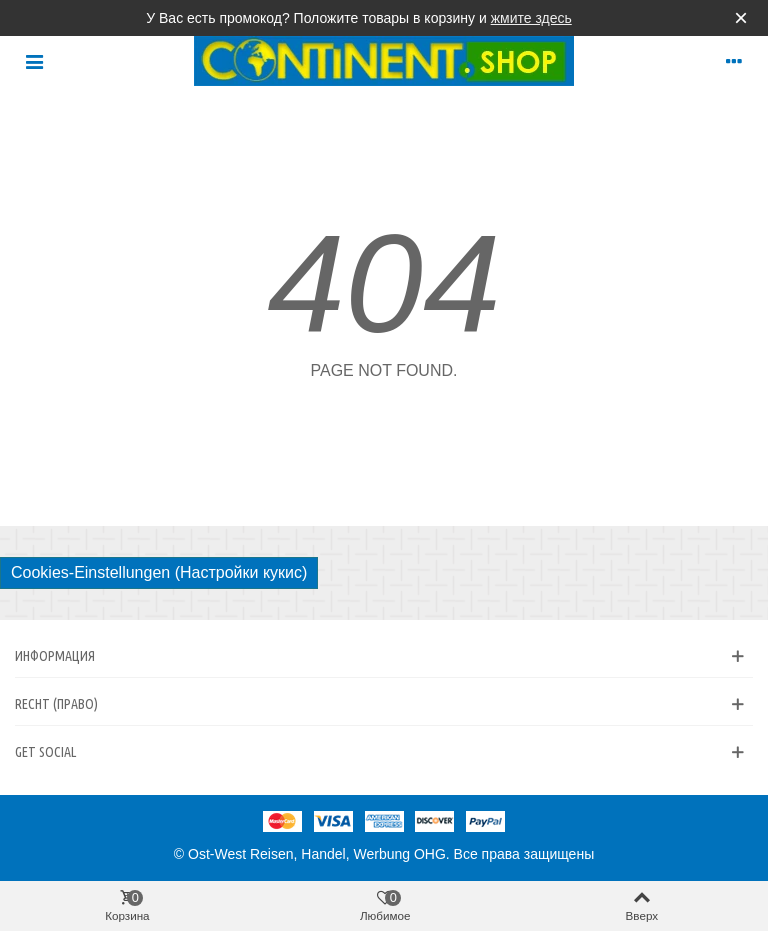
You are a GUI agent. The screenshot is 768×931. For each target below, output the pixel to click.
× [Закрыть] (741, 17)
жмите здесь (531, 18)
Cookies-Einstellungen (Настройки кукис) (159, 572)
